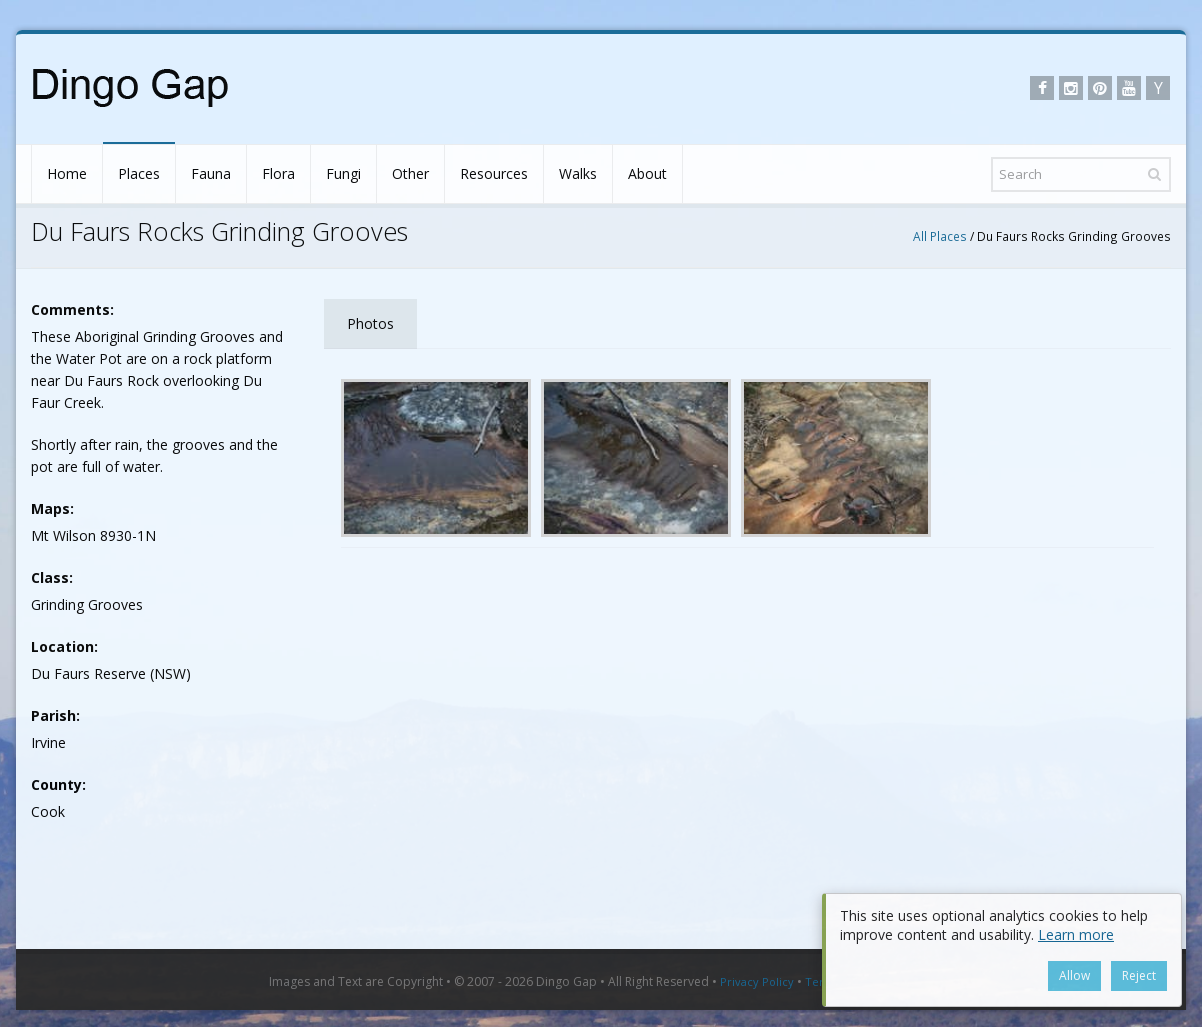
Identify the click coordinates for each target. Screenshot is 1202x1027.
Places (139, 173)
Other (410, 173)
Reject (1139, 975)
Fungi (343, 173)
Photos (370, 323)
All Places (940, 236)
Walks (578, 173)
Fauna (211, 173)
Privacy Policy (757, 981)
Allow (1074, 975)
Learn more (1076, 934)
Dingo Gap (566, 981)
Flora (278, 173)
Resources (494, 173)
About (647, 173)
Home (67, 173)
